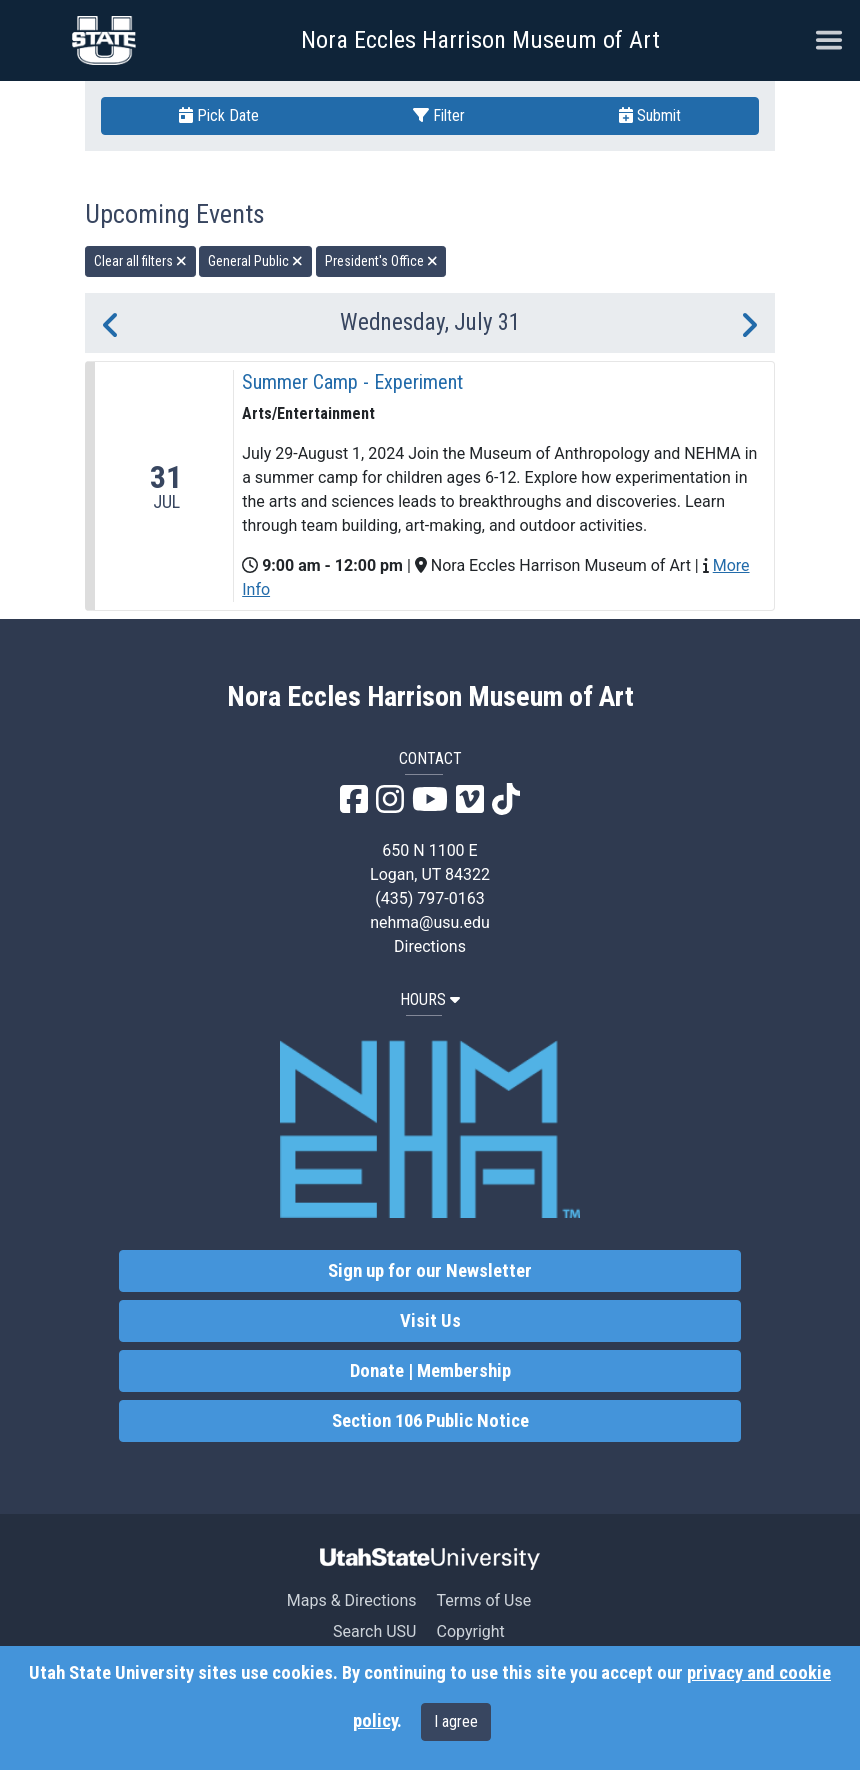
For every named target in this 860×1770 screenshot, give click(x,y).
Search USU (374, 1631)
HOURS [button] (430, 999)
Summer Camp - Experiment (352, 382)
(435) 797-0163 (429, 898)
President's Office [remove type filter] (381, 261)
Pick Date (219, 115)
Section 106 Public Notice (430, 1421)
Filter (439, 115)
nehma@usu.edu (430, 922)
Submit (650, 115)
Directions (430, 946)
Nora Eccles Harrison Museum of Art (480, 40)
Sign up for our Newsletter (430, 1271)
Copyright (470, 1631)
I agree (456, 1721)
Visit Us (430, 1321)
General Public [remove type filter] (255, 261)
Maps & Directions (352, 1600)
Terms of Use (483, 1600)
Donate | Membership (430, 1371)
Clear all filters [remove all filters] (140, 261)
